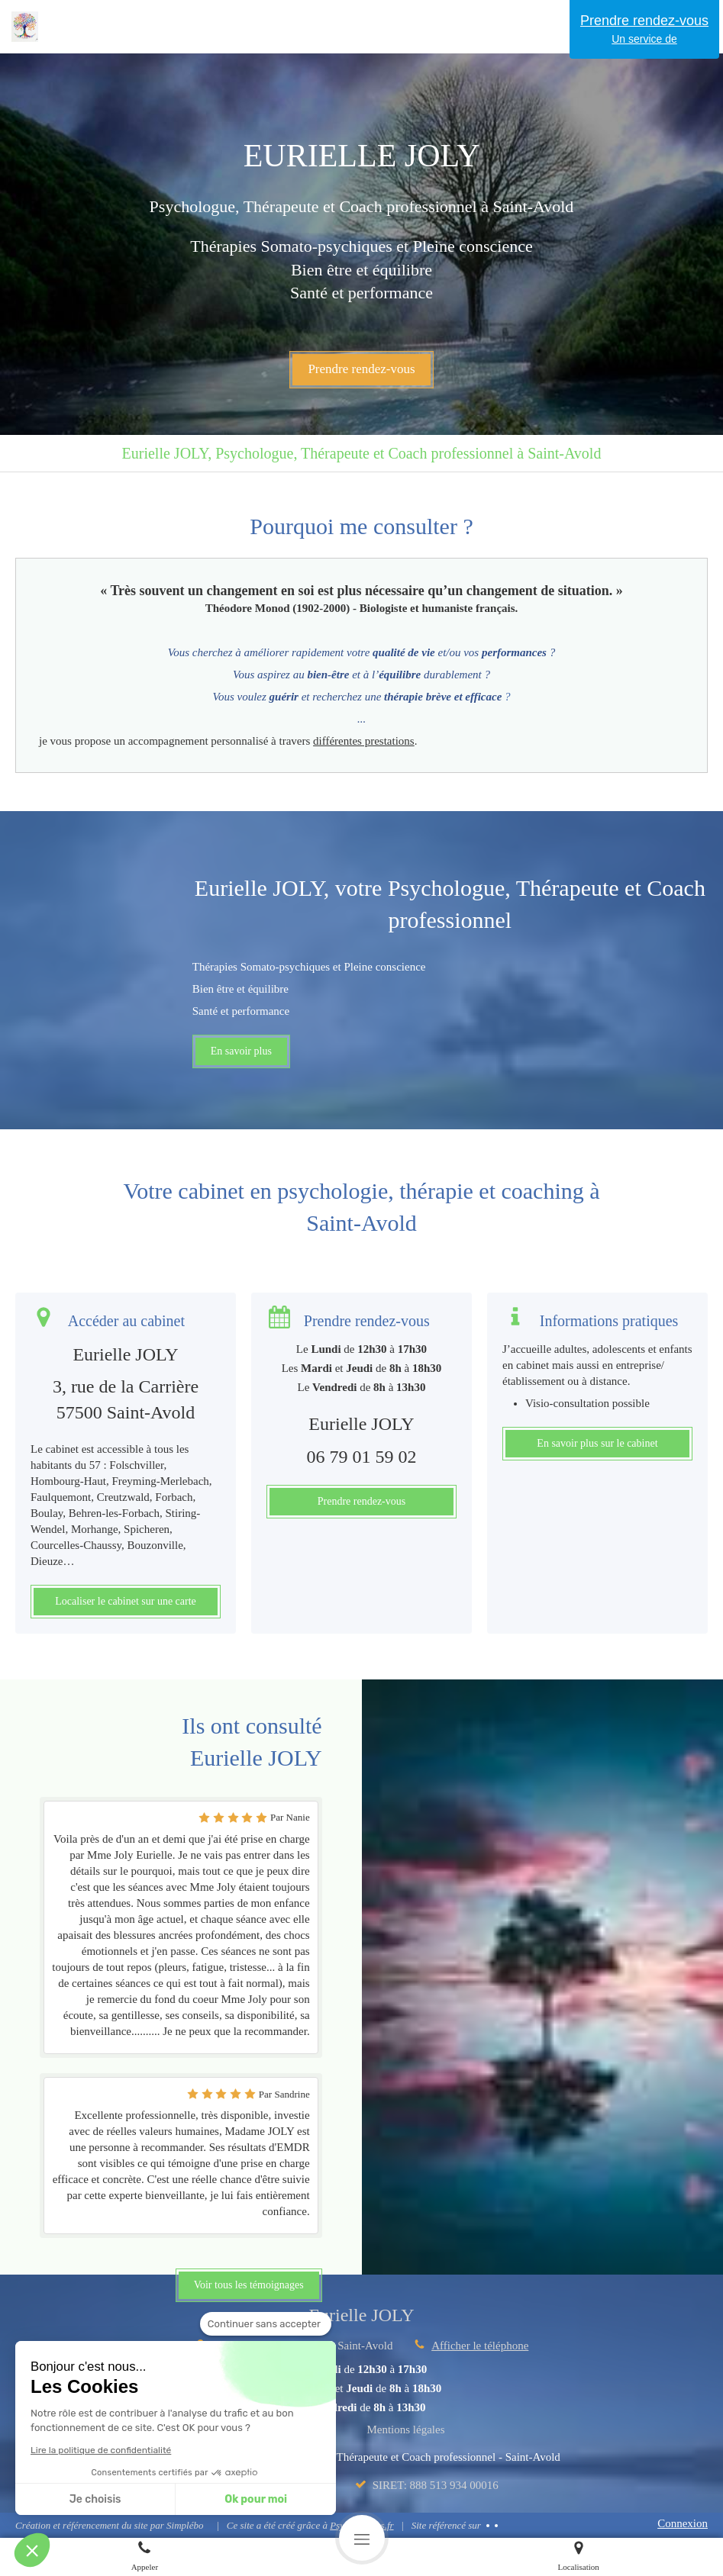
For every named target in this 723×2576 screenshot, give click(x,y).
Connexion (682, 2523)
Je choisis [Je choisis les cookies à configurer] (95, 2499)
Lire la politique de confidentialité (101, 2450)
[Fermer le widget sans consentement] (265, 2324)
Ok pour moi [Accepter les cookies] (255, 2499)
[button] (32, 2550)
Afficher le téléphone (479, 2345)
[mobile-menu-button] (362, 2538)
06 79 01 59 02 (361, 1457)
